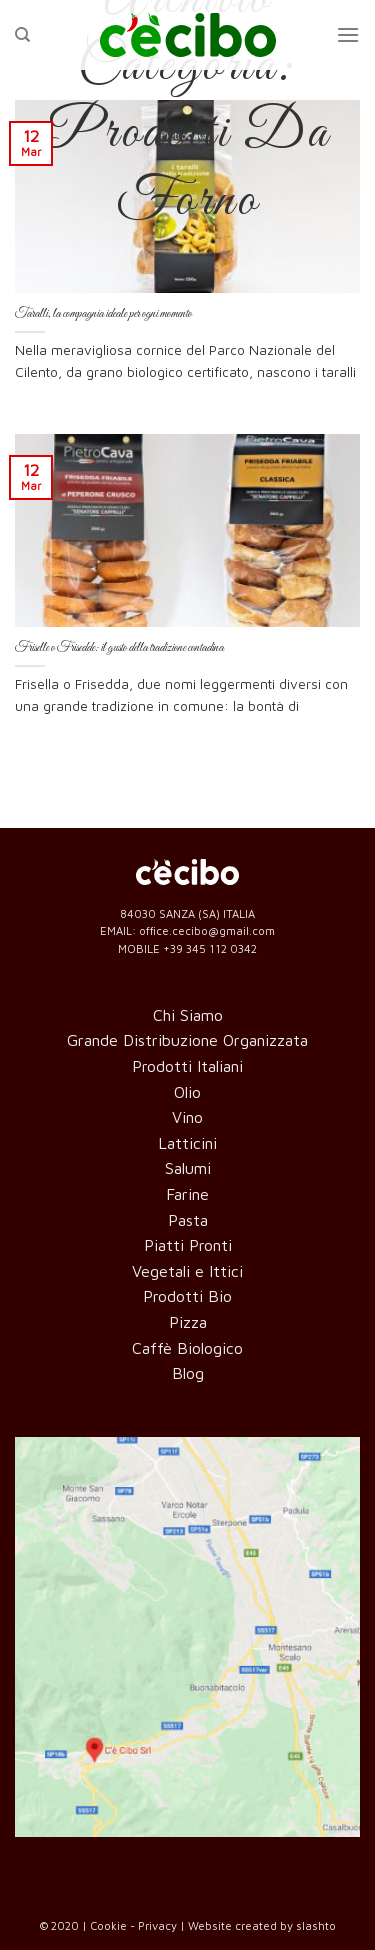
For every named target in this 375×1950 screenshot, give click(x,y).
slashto (316, 1925)
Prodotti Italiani (187, 1066)
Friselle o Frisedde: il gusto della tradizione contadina (119, 647)
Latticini (187, 1143)
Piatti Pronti (188, 1245)
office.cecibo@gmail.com (207, 930)
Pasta (188, 1220)
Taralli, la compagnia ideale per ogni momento (103, 313)
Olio (187, 1092)
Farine (187, 1194)
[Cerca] (22, 35)
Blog (188, 1373)
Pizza (188, 1322)
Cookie (108, 1925)
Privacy (157, 1925)
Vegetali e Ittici (187, 1271)
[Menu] (348, 34)
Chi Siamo (188, 1015)
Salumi (188, 1168)
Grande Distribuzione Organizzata (187, 1040)
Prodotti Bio (187, 1296)
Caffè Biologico (187, 1348)
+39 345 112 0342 (210, 948)
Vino (187, 1117)
